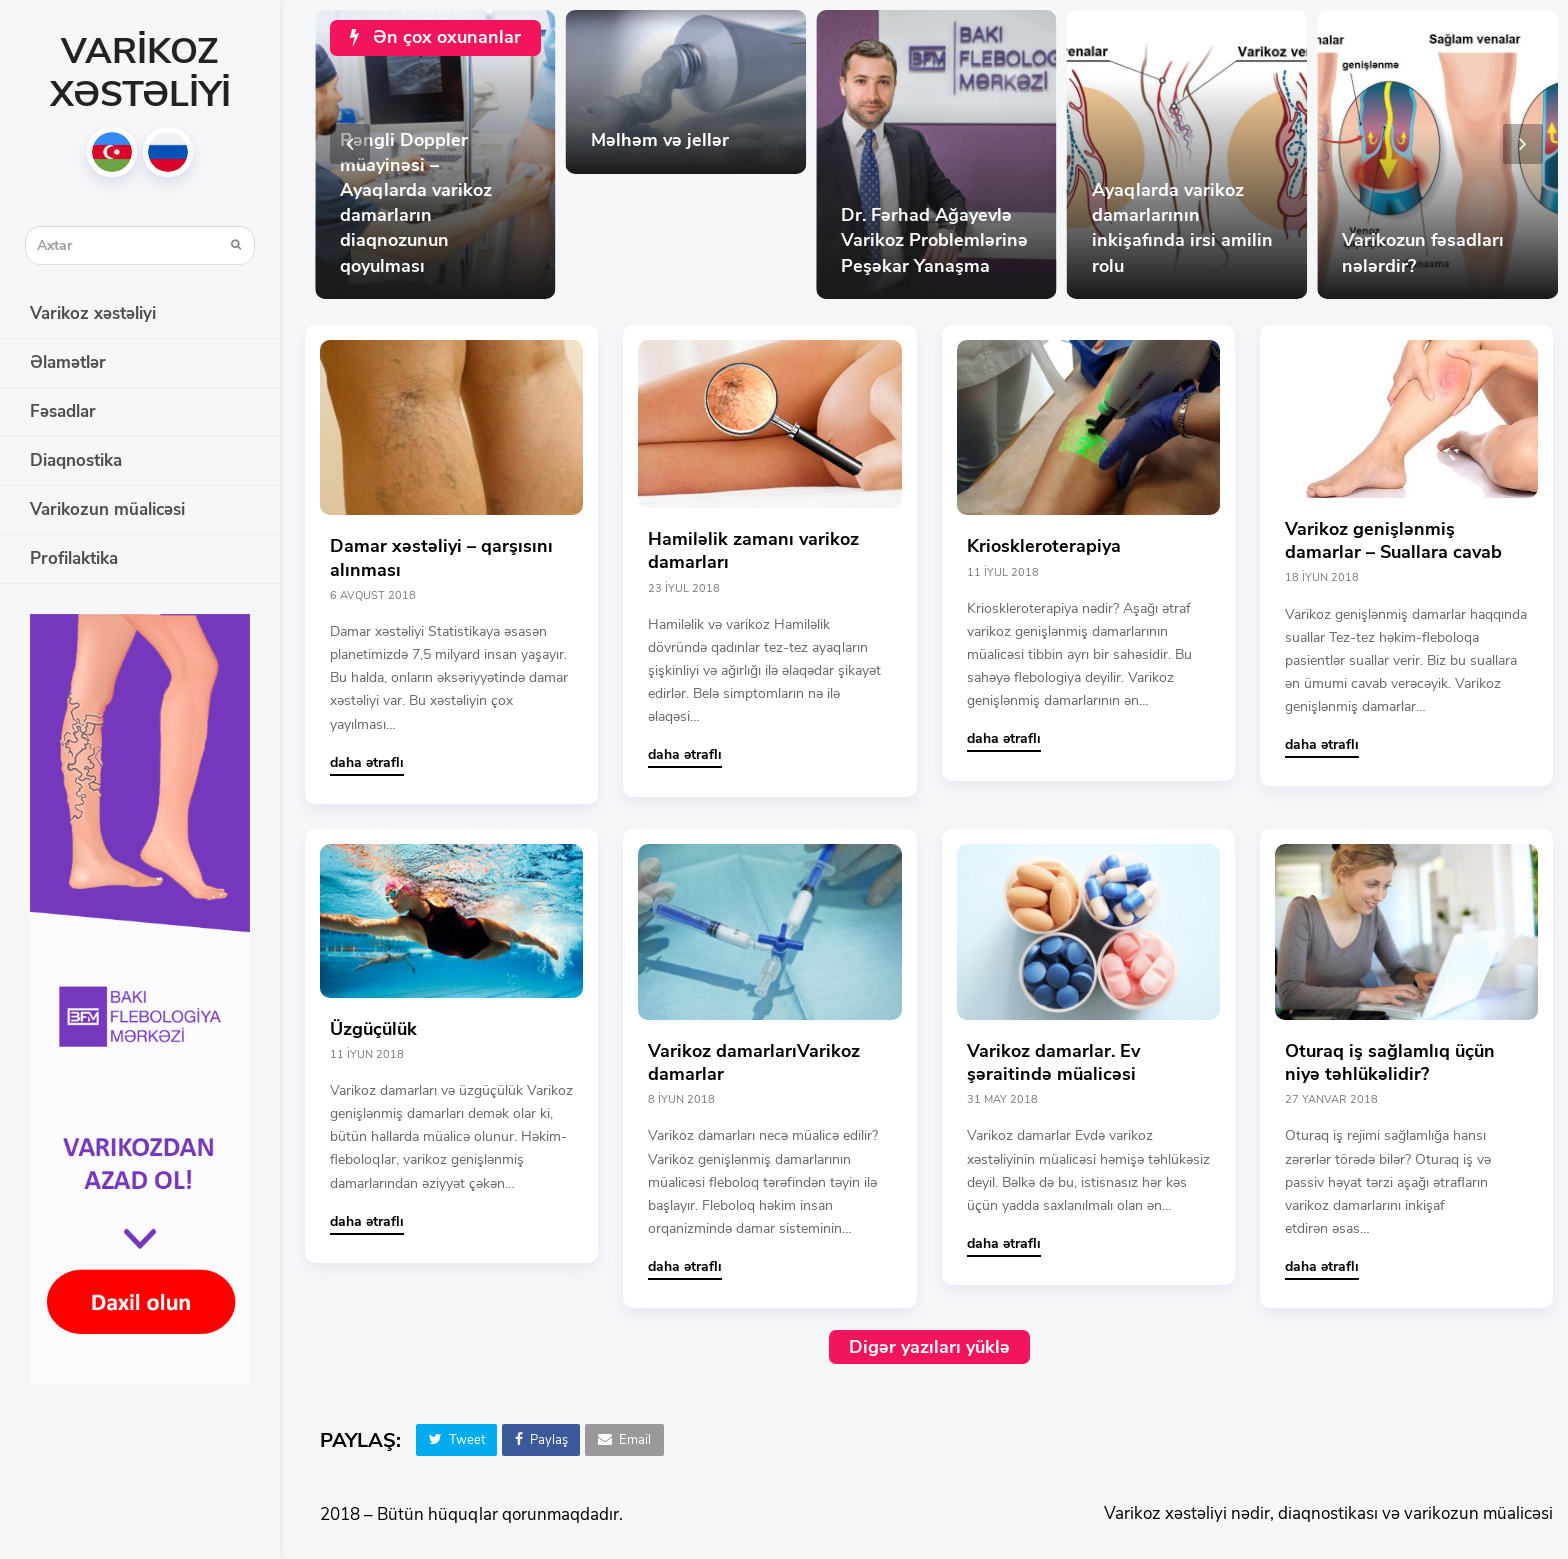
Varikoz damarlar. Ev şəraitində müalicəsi (1053, 1062)
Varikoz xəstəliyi (140, 73)
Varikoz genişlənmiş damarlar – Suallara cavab (1393, 540)
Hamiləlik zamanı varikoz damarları (753, 550)
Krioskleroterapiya (1044, 546)
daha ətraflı (367, 762)
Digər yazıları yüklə (929, 1347)
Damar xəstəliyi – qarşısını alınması (441, 557)
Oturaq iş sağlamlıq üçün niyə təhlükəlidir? (1390, 1062)
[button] (456, 1440)
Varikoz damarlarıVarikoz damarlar (754, 1062)
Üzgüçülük (373, 1029)
